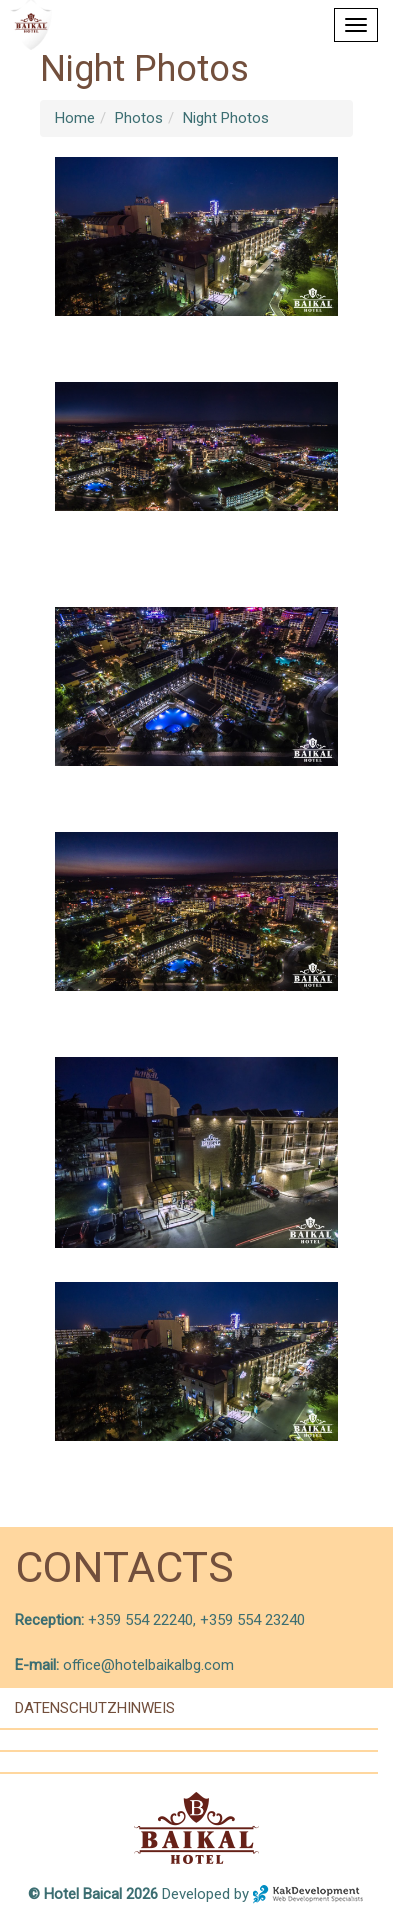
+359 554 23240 (252, 1620)
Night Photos (226, 118)
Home (75, 118)
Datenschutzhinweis (95, 1708)
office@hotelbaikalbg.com (148, 1665)
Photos (139, 118)
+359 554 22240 (138, 1620)
